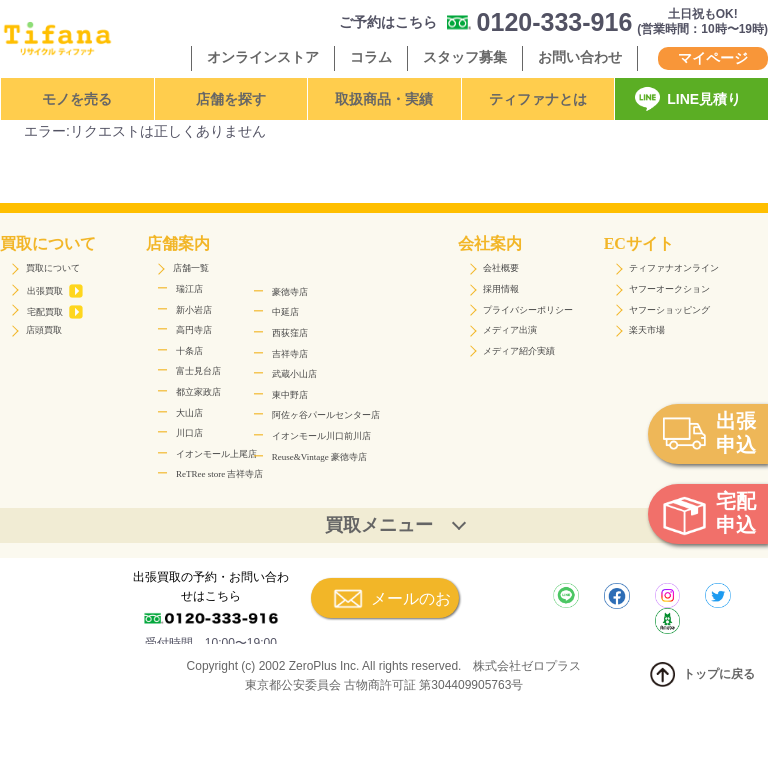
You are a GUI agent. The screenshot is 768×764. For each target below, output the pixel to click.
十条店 (189, 351)
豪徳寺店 (290, 292)
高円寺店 (194, 330)
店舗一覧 (191, 268)
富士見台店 (198, 371)
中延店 (285, 312)
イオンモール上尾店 (216, 454)
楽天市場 (647, 330)
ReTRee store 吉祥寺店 (219, 474)
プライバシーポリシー (528, 310)
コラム (371, 57)
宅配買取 (55, 312)
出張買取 (55, 291)
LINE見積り (704, 99)
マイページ (713, 58)
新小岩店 (194, 310)
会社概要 (501, 268)
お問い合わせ (580, 57)
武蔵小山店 (294, 374)
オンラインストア (263, 57)
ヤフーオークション (669, 289)
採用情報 (501, 289)
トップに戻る (700, 674)
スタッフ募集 (465, 57)
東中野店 (290, 395)
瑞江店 (189, 289)
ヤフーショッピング (669, 310)
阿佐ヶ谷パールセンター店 (326, 415)
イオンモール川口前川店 (321, 436)
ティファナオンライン (674, 268)
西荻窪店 (290, 333)
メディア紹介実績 (519, 351)
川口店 (189, 433)
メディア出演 (510, 330)
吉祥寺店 (290, 354)
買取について (53, 268)
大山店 (189, 413)
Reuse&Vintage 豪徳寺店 (319, 457)
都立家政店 (198, 392)
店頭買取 (44, 330)
